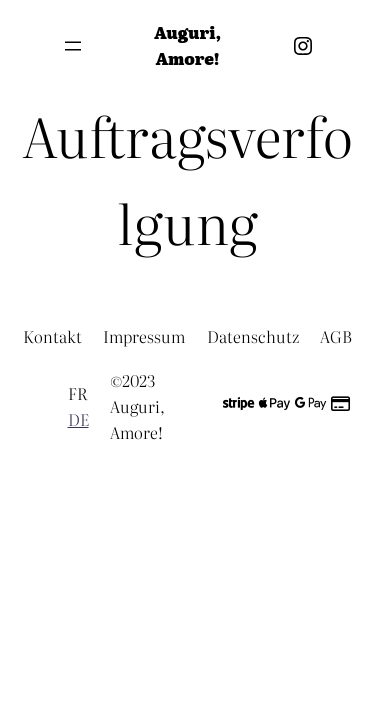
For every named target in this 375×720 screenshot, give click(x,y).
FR (77, 393)
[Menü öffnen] (73, 46)
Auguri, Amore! (187, 45)
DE (78, 419)
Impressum (144, 336)
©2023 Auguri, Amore (137, 405)
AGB (336, 336)
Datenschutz (253, 336)
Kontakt (52, 336)
